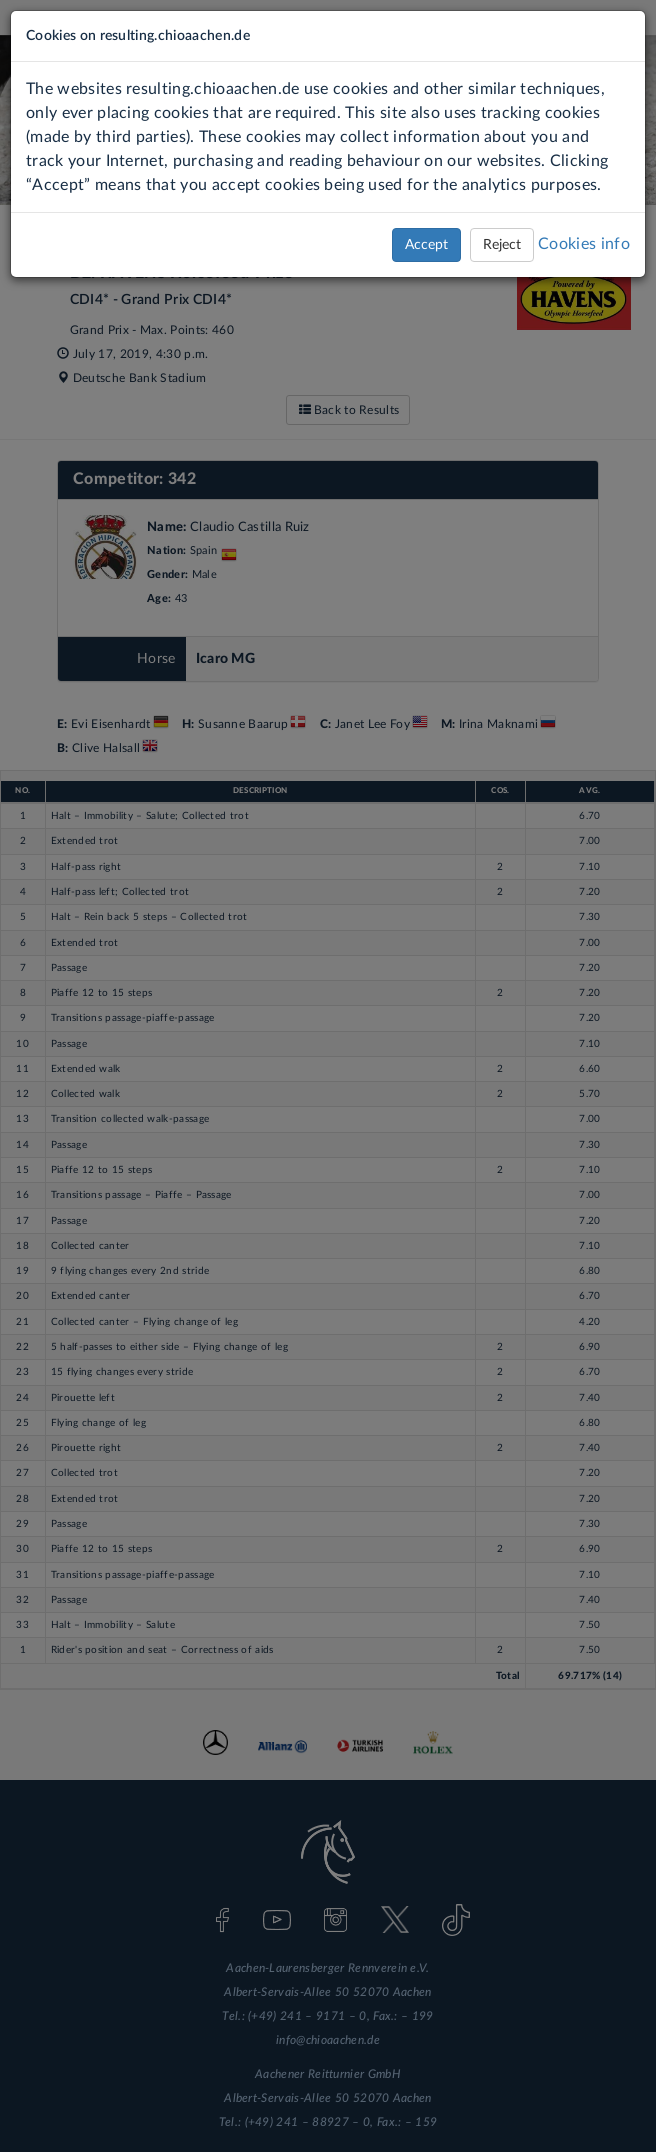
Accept (426, 245)
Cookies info (584, 244)
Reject (502, 245)
